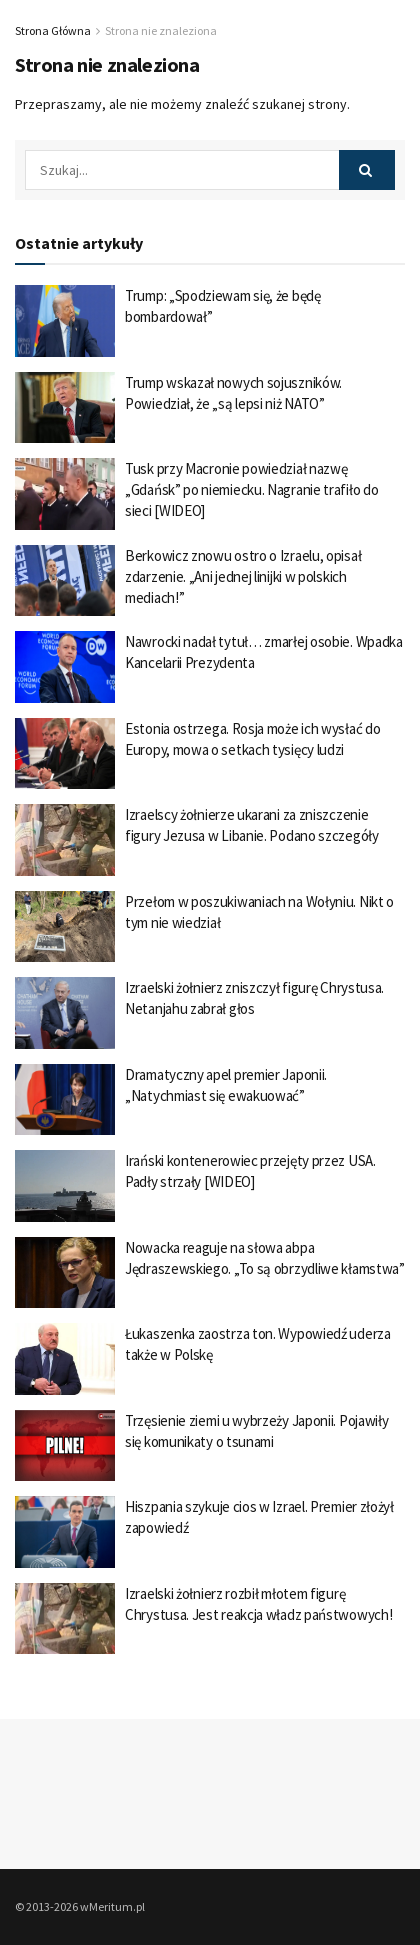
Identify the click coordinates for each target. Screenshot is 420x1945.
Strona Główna (53, 30)
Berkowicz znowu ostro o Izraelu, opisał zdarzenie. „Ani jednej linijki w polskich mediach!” (243, 576)
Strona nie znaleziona (161, 30)
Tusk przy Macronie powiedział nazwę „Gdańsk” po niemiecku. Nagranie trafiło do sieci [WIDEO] (251, 489)
